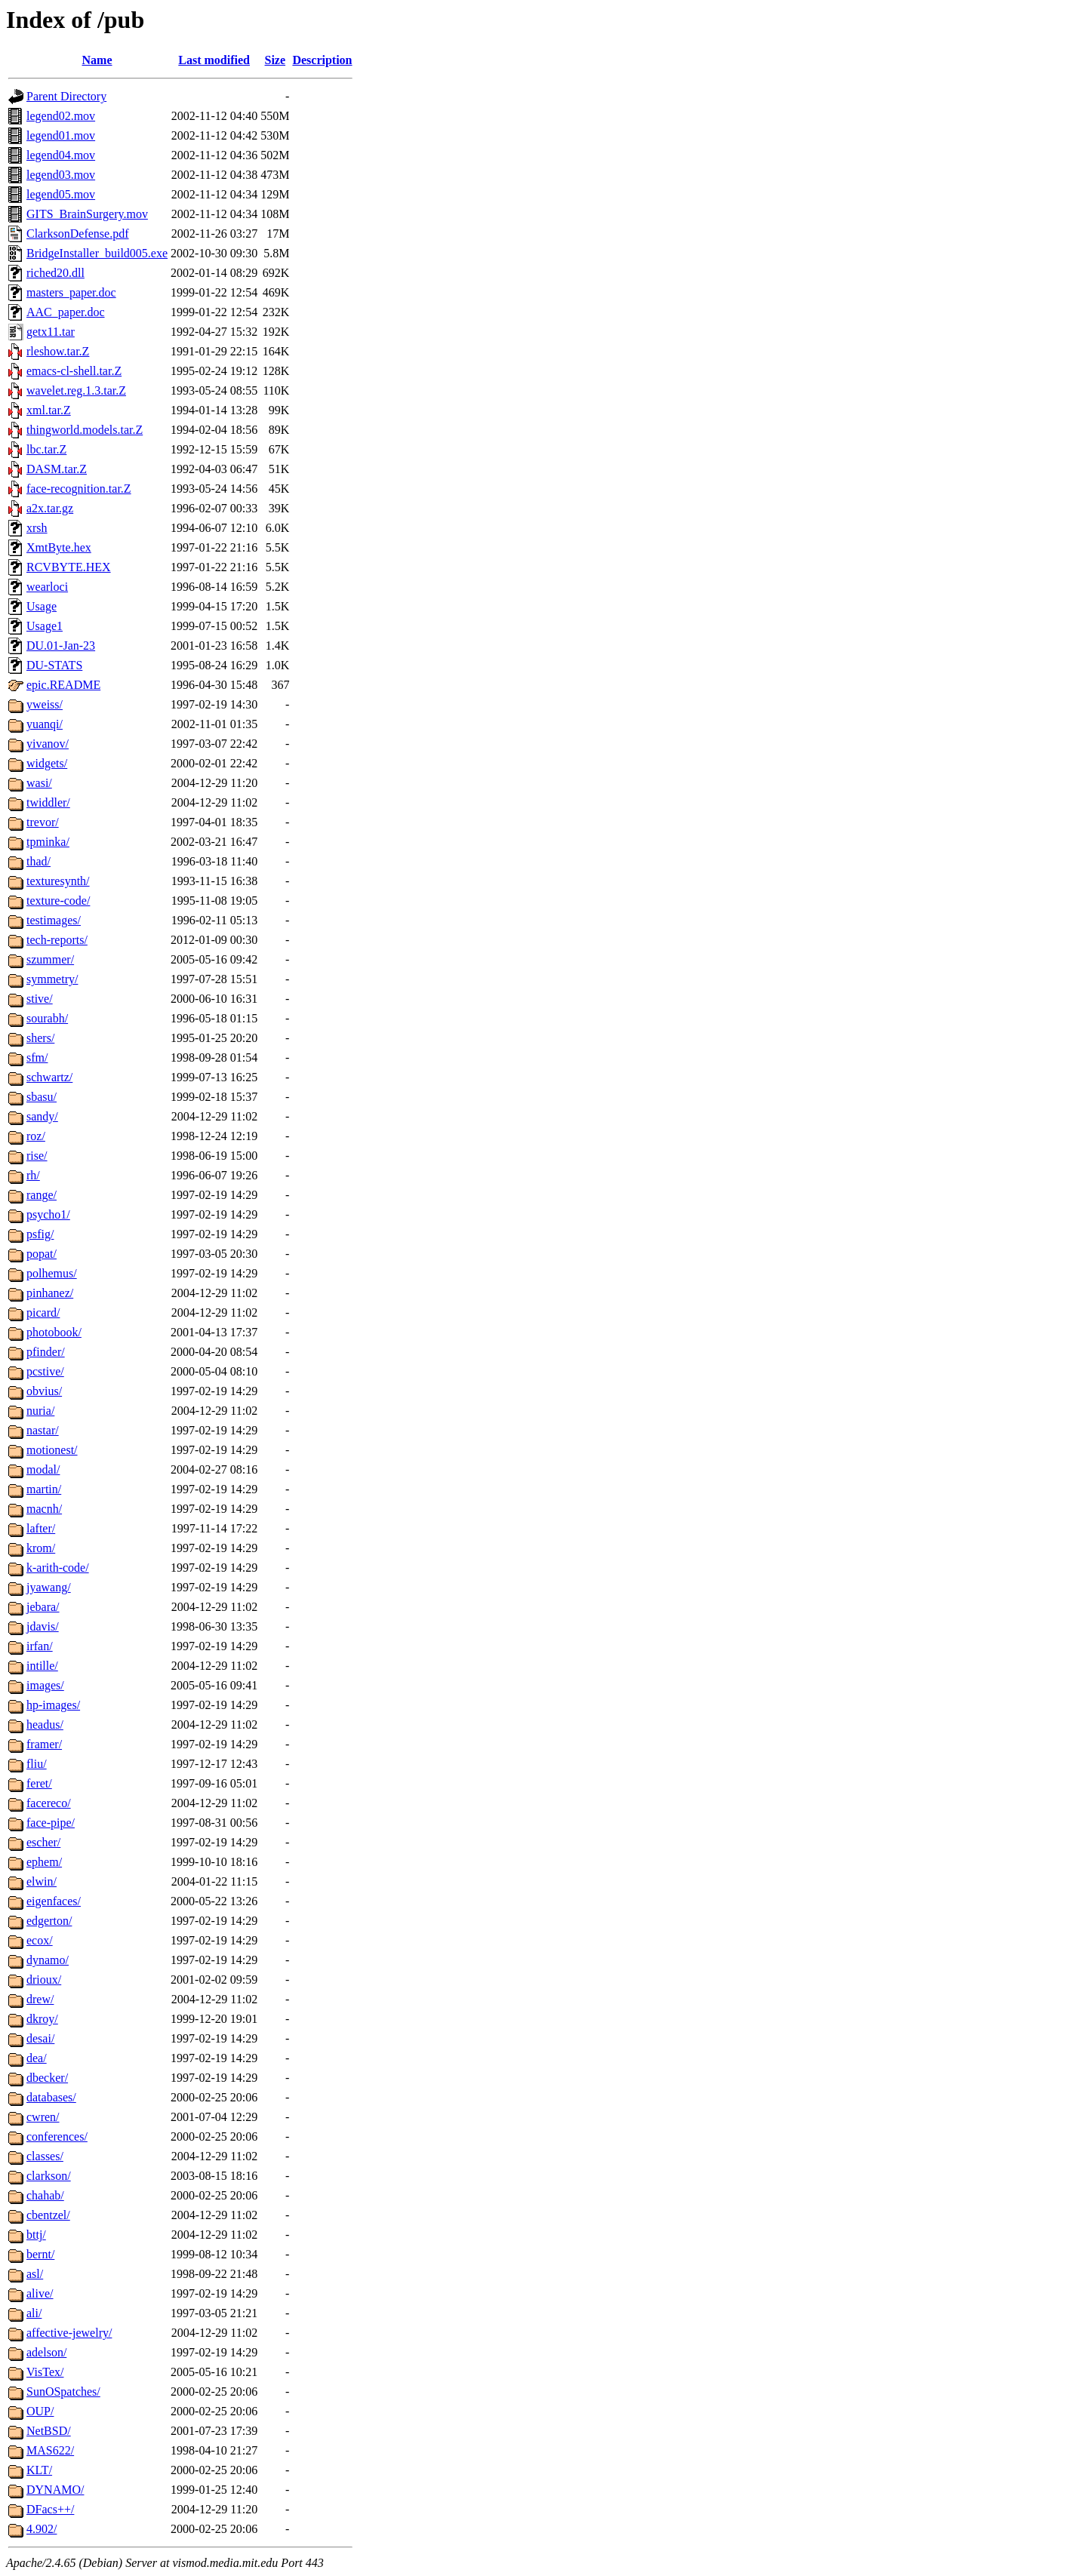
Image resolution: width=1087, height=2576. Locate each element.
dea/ (36, 2058)
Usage (41, 606)
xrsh (37, 527)
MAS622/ (50, 2450)
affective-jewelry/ (69, 2332)
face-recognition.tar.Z (78, 488)
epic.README (63, 684)
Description (322, 60)
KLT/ (39, 2470)
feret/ (39, 1783)
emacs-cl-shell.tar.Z (74, 370)
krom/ (40, 1548)
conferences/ (57, 2136)
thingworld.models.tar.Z (84, 429)
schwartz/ (49, 1077)
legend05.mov (60, 194)
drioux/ (43, 1979)
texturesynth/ (58, 881)
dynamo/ (47, 1960)
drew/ (40, 1999)
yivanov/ (47, 743)
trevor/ (42, 822)
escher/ (43, 1842)
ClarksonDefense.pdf (77, 233)
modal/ (43, 1469)
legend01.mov (60, 135)
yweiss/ (44, 704)
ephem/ (44, 1861)
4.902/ (41, 2528)
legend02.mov (60, 115)
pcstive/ (45, 1371)
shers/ (40, 1037)
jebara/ (43, 1606)
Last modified (214, 60)
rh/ (33, 1175)
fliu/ (36, 1763)
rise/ (37, 1155)
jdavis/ (42, 1626)
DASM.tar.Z (56, 469)
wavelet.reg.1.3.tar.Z (76, 390)
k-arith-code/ (57, 1567)
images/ (45, 1685)
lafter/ (40, 1528)
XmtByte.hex (58, 547)
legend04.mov (60, 155)
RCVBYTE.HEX (68, 567)
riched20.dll (55, 272)
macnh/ (44, 1508)
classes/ (44, 2156)
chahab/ (45, 2195)
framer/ (44, 1744)
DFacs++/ (50, 2509)
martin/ (43, 1489)
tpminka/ (47, 841)
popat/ (41, 1253)
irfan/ (39, 1646)
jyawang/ (48, 1587)
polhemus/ (51, 1273)
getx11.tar (50, 331)
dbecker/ (47, 2077)
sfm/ (37, 1057)
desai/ (40, 2038)
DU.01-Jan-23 (60, 645)
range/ (41, 1194)
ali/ (34, 2313)
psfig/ (40, 1234)
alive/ (40, 2293)
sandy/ (42, 1116)
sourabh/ (47, 1018)
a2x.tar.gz (49, 508)
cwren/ (43, 2116)
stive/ (39, 998)
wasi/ (39, 782)
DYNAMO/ (55, 2489)
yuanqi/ (44, 724)
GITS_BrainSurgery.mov (87, 213)
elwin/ (41, 1881)
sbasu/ (41, 1096)
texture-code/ (58, 900)
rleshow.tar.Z (57, 351)
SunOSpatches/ (63, 2391)
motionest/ (52, 1449)
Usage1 (44, 625)
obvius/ (44, 1391)
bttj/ (36, 2234)
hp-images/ (53, 1704)
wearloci (47, 586)
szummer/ (50, 959)
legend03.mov (60, 174)
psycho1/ (48, 1214)
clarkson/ (48, 2175)
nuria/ (40, 1410)
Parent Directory (66, 96)
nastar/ (42, 1430)
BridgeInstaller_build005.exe (97, 253)
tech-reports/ (57, 939)
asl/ (34, 2273)
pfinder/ (45, 1351)
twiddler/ (48, 802)
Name (97, 60)
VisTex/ (44, 2371)
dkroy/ (42, 2018)
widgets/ (46, 763)
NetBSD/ (48, 2430)
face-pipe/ (50, 1822)
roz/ (35, 1136)
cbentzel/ (48, 2215)
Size (275, 60)
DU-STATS (54, 665)
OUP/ (40, 2411)
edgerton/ (49, 1920)
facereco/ (48, 1803)
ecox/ (39, 1940)
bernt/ (40, 2254)
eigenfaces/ (53, 1901)
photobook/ (54, 1332)
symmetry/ (52, 979)
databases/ (51, 2097)
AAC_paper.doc (65, 312)
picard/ (43, 1312)
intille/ (42, 1665)
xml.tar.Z (48, 410)
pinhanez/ (49, 1292)
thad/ (38, 861)
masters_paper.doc (71, 292)
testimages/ (53, 920)
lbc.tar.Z (46, 449)
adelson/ (46, 2352)
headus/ (44, 1724)
